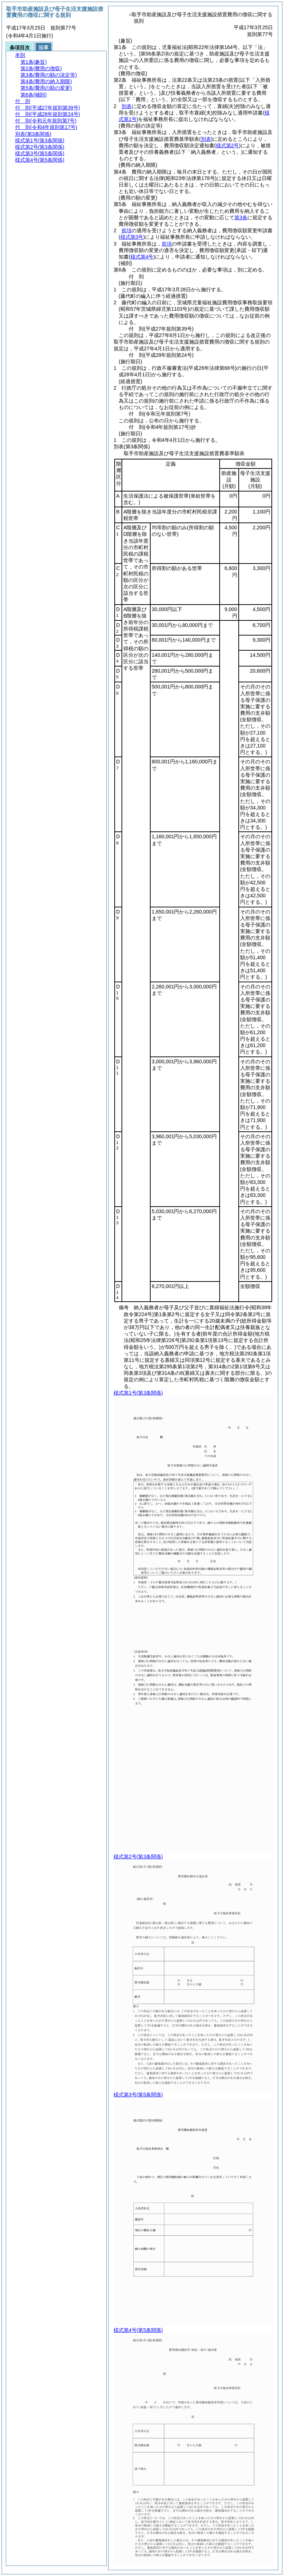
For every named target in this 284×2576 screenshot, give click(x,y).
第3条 (240, 217)
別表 (127, 106)
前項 (127, 230)
